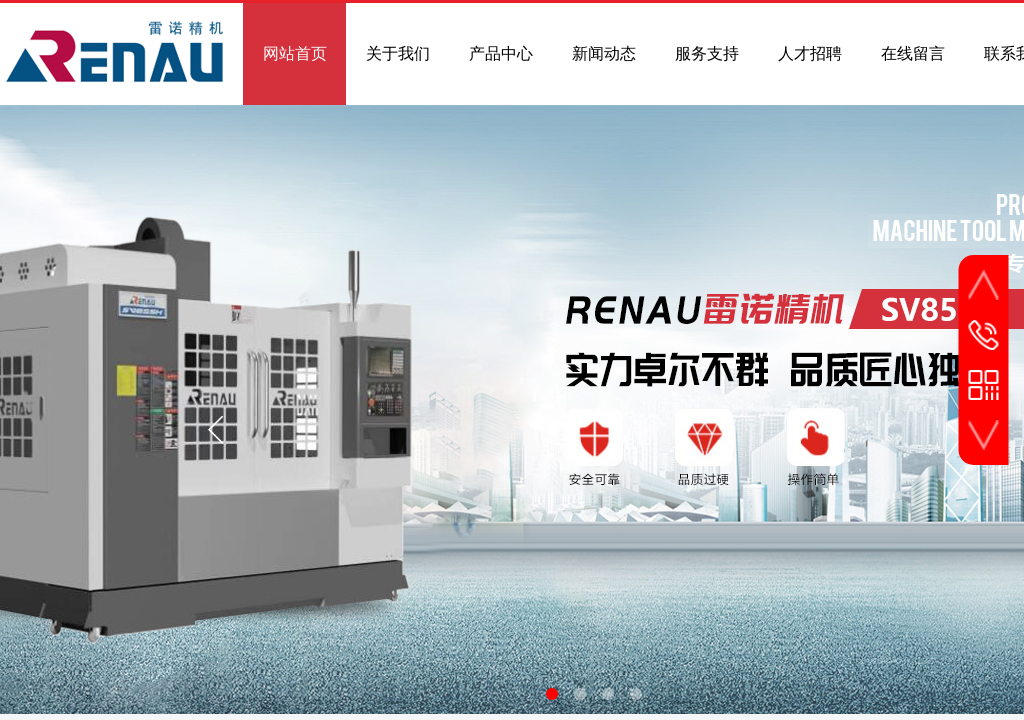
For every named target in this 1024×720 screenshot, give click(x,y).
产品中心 (501, 53)
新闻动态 (604, 53)
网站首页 (295, 53)
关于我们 (398, 53)
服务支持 (707, 53)
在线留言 (913, 53)
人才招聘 (810, 53)
